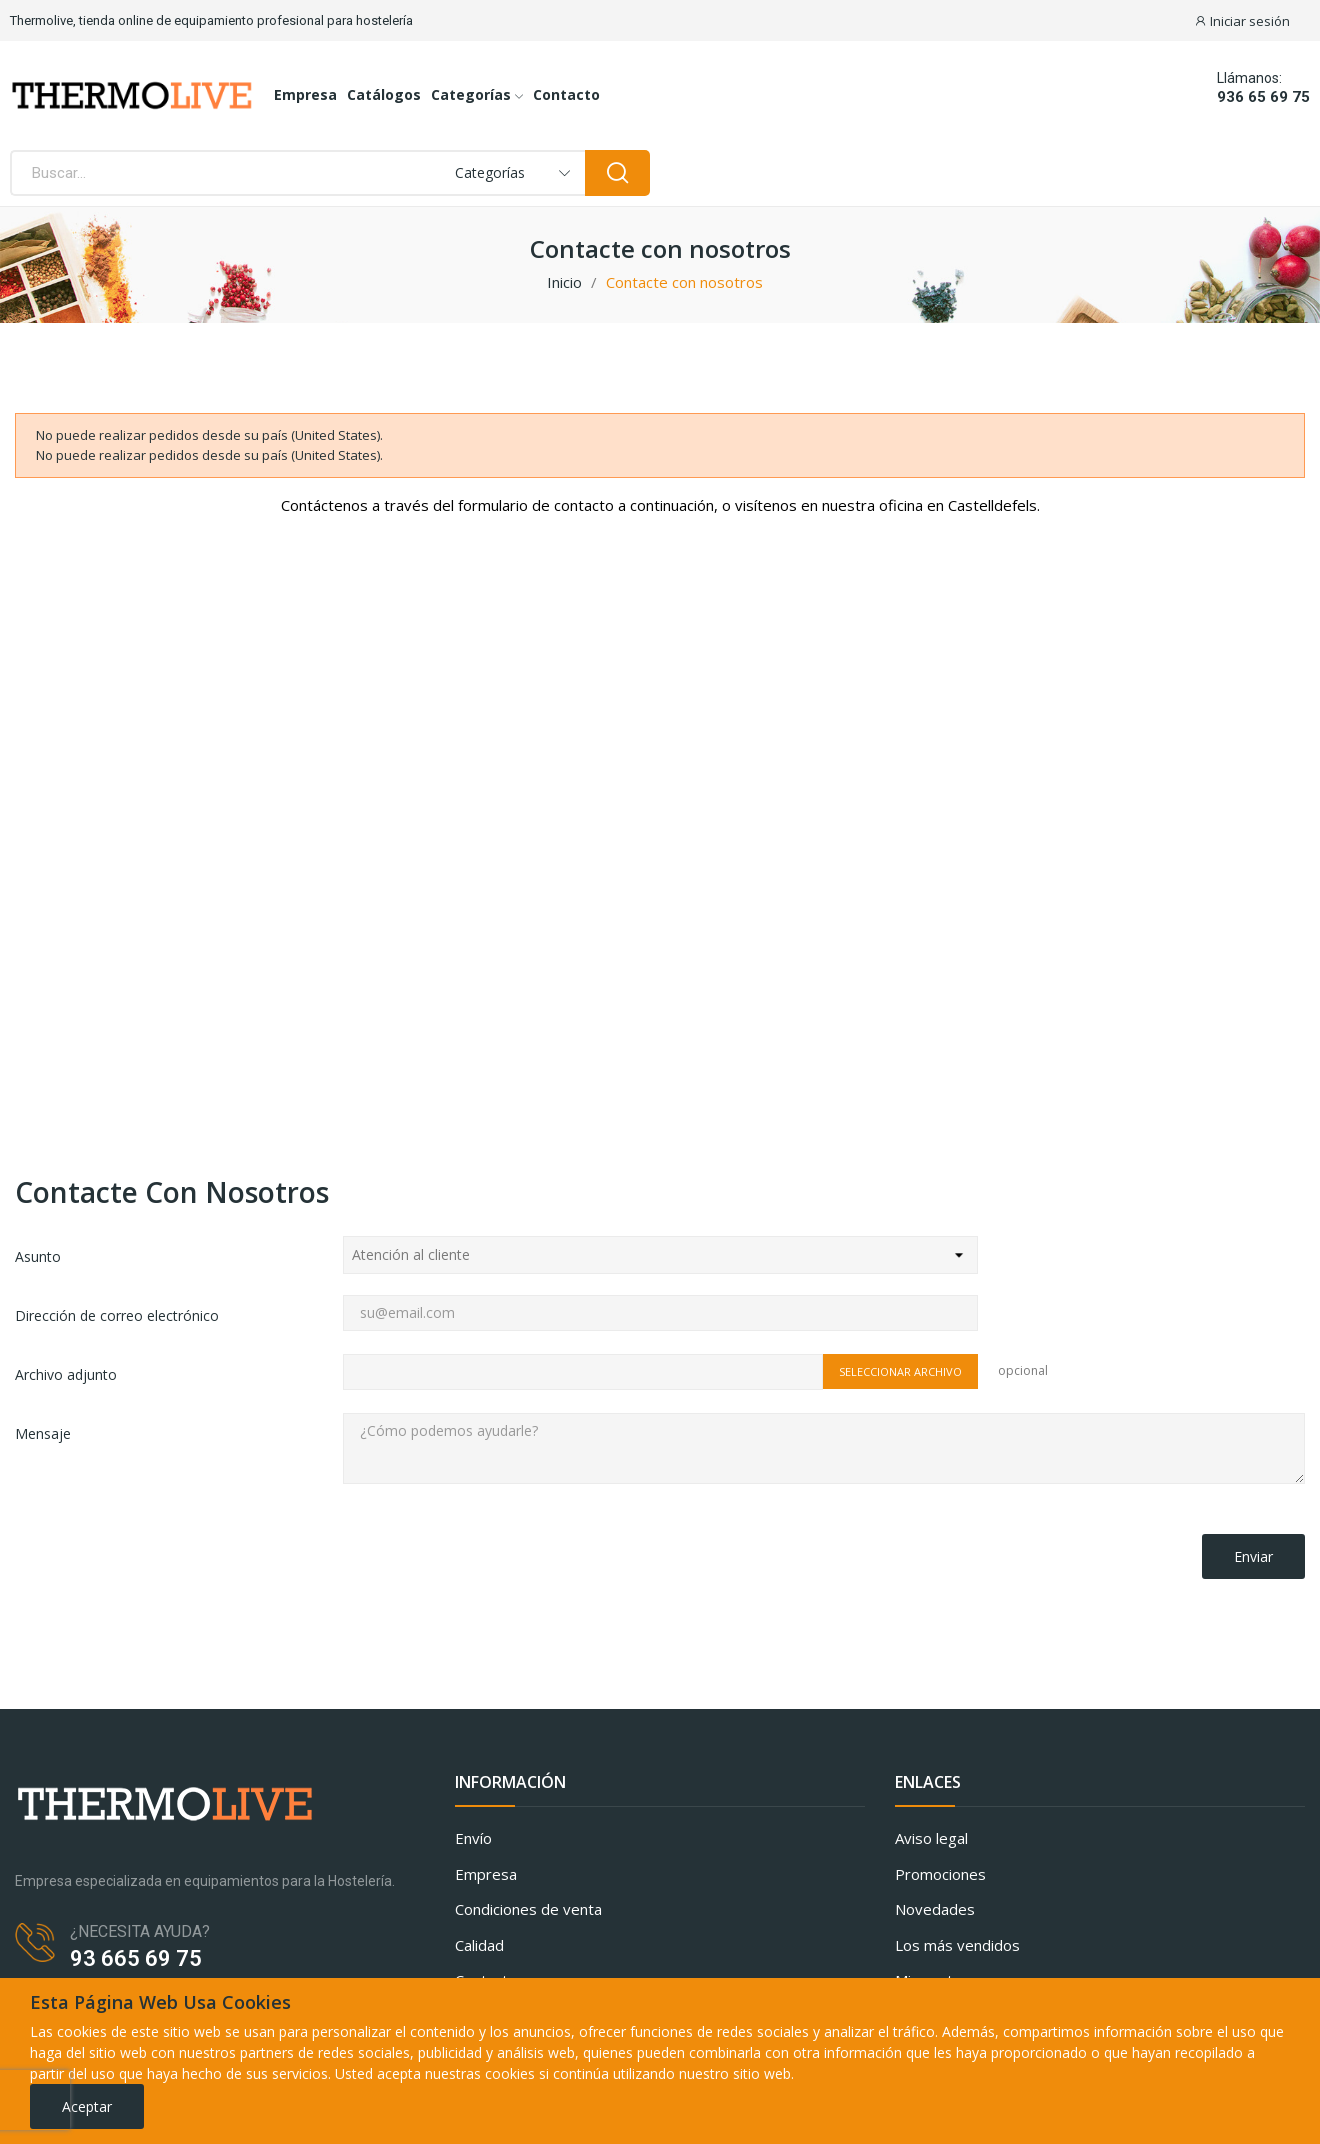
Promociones (940, 1874)
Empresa (486, 1874)
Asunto (38, 1256)
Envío (473, 1838)
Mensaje (43, 1433)
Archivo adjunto (66, 1374)
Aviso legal (931, 1838)
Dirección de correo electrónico (117, 1315)
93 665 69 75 (136, 1958)
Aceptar (87, 2106)
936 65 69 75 (1263, 97)
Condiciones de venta (528, 1909)
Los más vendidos (957, 1945)
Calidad (479, 1945)
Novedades (935, 1909)
